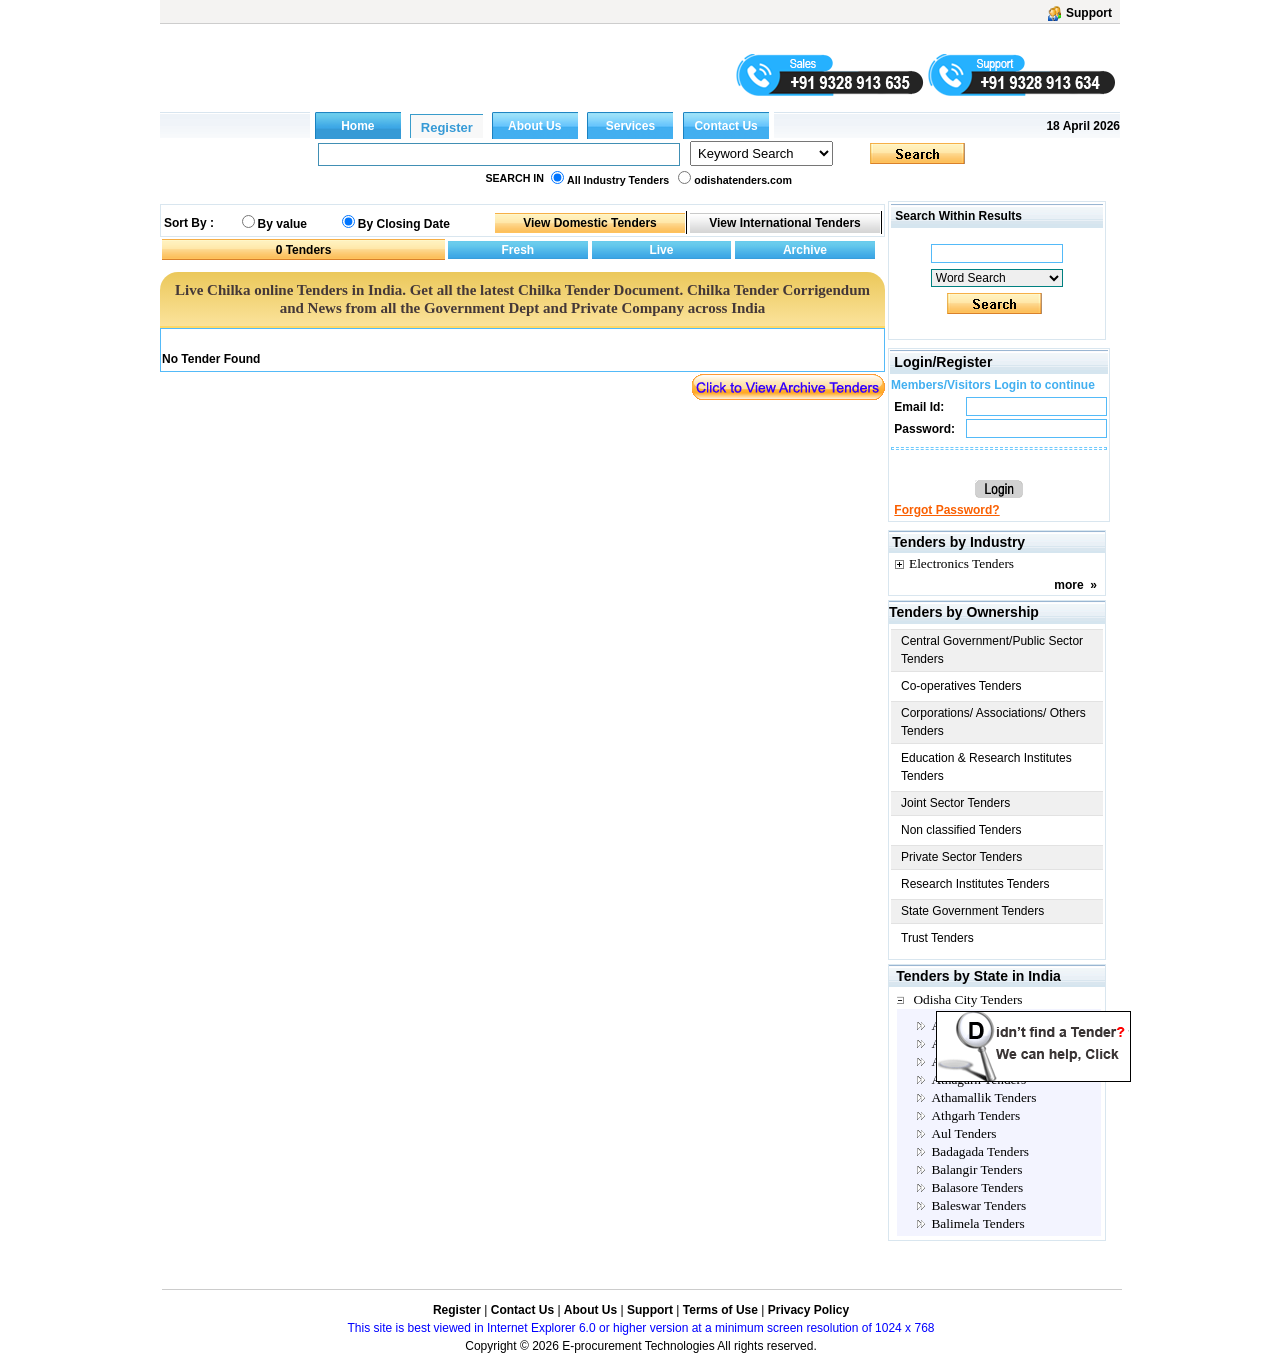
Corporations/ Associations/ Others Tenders (993, 722)
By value (282, 224)
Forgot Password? (946, 510)
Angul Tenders (970, 1061)
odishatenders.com (743, 180)
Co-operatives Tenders (961, 686)
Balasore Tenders (977, 1187)
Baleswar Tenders (978, 1205)
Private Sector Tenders (961, 857)
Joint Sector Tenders (955, 803)
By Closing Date (404, 224)
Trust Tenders (937, 938)
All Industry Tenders (618, 180)
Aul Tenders (963, 1133)
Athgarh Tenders (975, 1115)
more (1068, 585)
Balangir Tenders (976, 1169)
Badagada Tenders (980, 1151)
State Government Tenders (972, 911)
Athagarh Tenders (978, 1079)
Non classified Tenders (961, 830)
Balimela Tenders (977, 1223)
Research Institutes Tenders (975, 884)
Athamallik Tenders (983, 1097)
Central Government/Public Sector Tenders (992, 650)
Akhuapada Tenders (984, 1025)
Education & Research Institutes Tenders (986, 767)
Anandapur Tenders (983, 1043)
